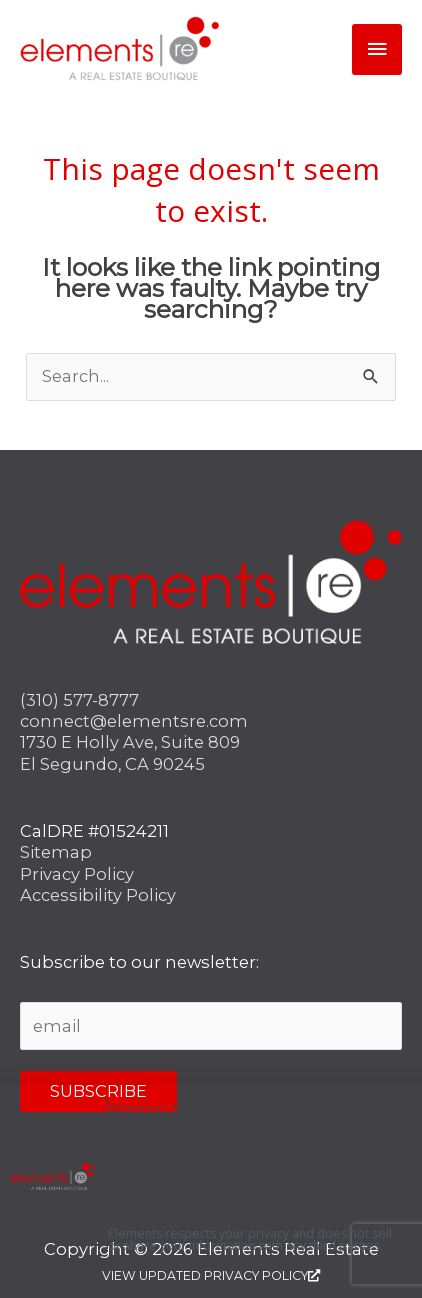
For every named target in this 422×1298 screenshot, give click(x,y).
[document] (211, 649)
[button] (394, 1107)
